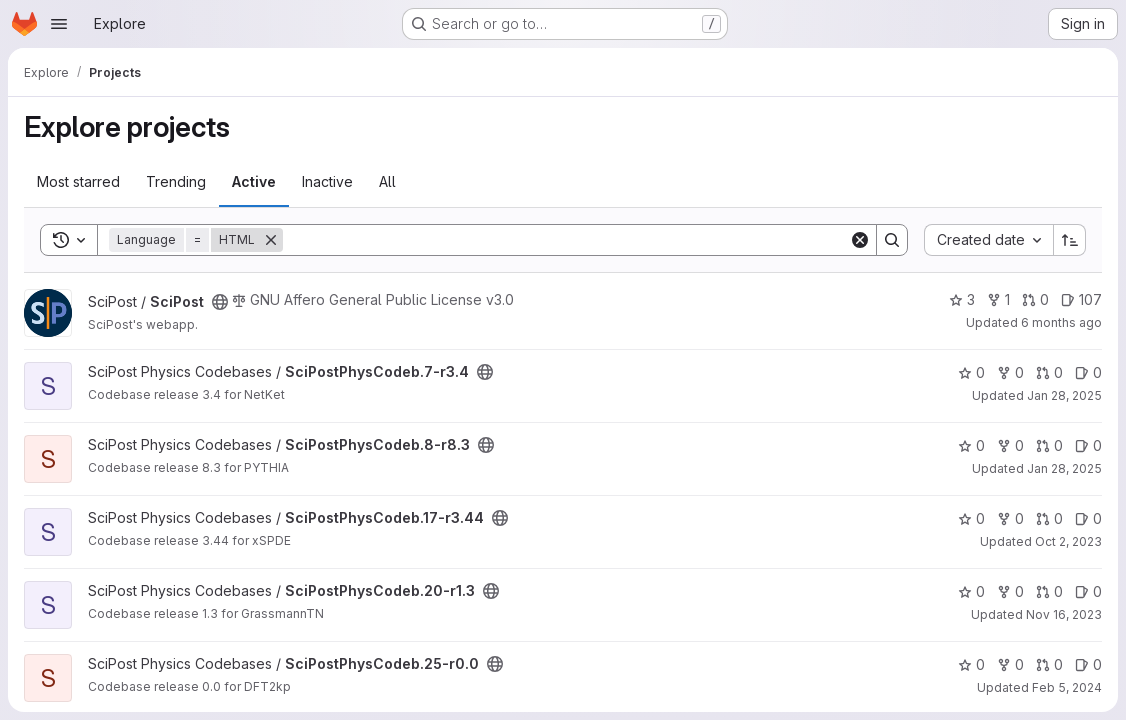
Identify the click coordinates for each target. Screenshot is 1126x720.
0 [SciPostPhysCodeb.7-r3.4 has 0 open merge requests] (1049, 372)
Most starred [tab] (78, 181)
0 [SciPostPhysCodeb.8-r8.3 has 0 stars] (971, 445)
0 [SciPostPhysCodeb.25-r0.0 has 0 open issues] (1088, 664)
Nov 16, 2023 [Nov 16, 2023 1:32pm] (1064, 614)
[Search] (566, 240)
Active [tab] (254, 181)
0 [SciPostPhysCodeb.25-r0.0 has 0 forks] (1010, 664)
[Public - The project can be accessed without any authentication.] (220, 302)
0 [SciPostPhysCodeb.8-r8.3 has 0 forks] (1010, 445)
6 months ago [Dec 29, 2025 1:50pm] (1061, 322)
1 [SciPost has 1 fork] (998, 299)
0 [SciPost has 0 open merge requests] (1035, 299)
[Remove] (271, 240)
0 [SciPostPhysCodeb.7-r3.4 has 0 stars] (971, 372)
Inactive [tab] (327, 181)
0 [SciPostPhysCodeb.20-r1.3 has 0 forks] (1010, 591)
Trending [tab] (176, 181)
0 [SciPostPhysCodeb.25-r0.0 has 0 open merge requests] (1049, 664)
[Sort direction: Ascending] (1070, 240)
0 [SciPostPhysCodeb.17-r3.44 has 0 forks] (1010, 518)
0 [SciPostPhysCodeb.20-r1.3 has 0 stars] (971, 591)
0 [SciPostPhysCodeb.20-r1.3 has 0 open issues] (1088, 591)
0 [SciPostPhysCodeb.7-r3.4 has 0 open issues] (1088, 372)
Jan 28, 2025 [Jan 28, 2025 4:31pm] (1064, 395)
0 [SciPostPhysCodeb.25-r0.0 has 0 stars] (971, 664)
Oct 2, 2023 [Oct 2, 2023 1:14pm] (1068, 541)
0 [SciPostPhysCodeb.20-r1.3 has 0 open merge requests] (1049, 591)
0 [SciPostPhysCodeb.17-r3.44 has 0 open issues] (1088, 518)
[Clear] (860, 240)
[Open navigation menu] (59, 24)
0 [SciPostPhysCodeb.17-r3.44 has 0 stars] (971, 518)
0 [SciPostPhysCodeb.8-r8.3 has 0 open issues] (1088, 445)
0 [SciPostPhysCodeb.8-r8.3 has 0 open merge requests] (1049, 445)
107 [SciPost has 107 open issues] (1081, 299)
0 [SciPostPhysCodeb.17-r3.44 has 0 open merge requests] (1049, 518)
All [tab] (387, 181)
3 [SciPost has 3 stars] (962, 299)
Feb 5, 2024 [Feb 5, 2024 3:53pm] (1067, 687)
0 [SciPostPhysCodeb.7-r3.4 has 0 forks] (1010, 372)
